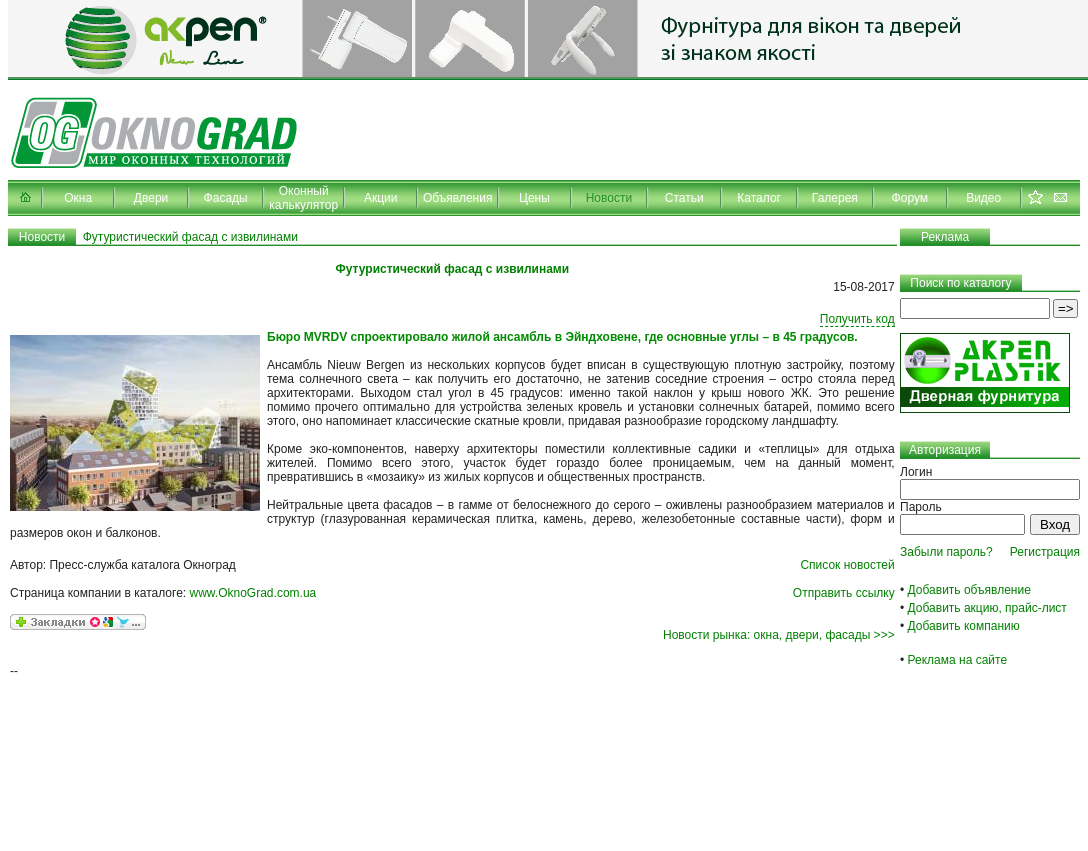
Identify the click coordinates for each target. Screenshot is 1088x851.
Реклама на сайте (958, 660)
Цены (534, 198)
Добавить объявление (969, 590)
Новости (609, 198)
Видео (983, 198)
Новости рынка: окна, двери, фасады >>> (779, 635)
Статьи (684, 198)
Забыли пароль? (946, 552)
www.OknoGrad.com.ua (253, 593)
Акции (381, 198)
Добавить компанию (964, 626)
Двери (151, 198)
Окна (78, 198)
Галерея (835, 198)
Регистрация (1045, 552)
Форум (910, 198)
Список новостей (847, 565)
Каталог (759, 198)
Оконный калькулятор (303, 198)
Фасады (226, 198)
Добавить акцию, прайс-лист (987, 608)
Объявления (457, 198)
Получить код (857, 319)
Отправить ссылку (844, 593)
